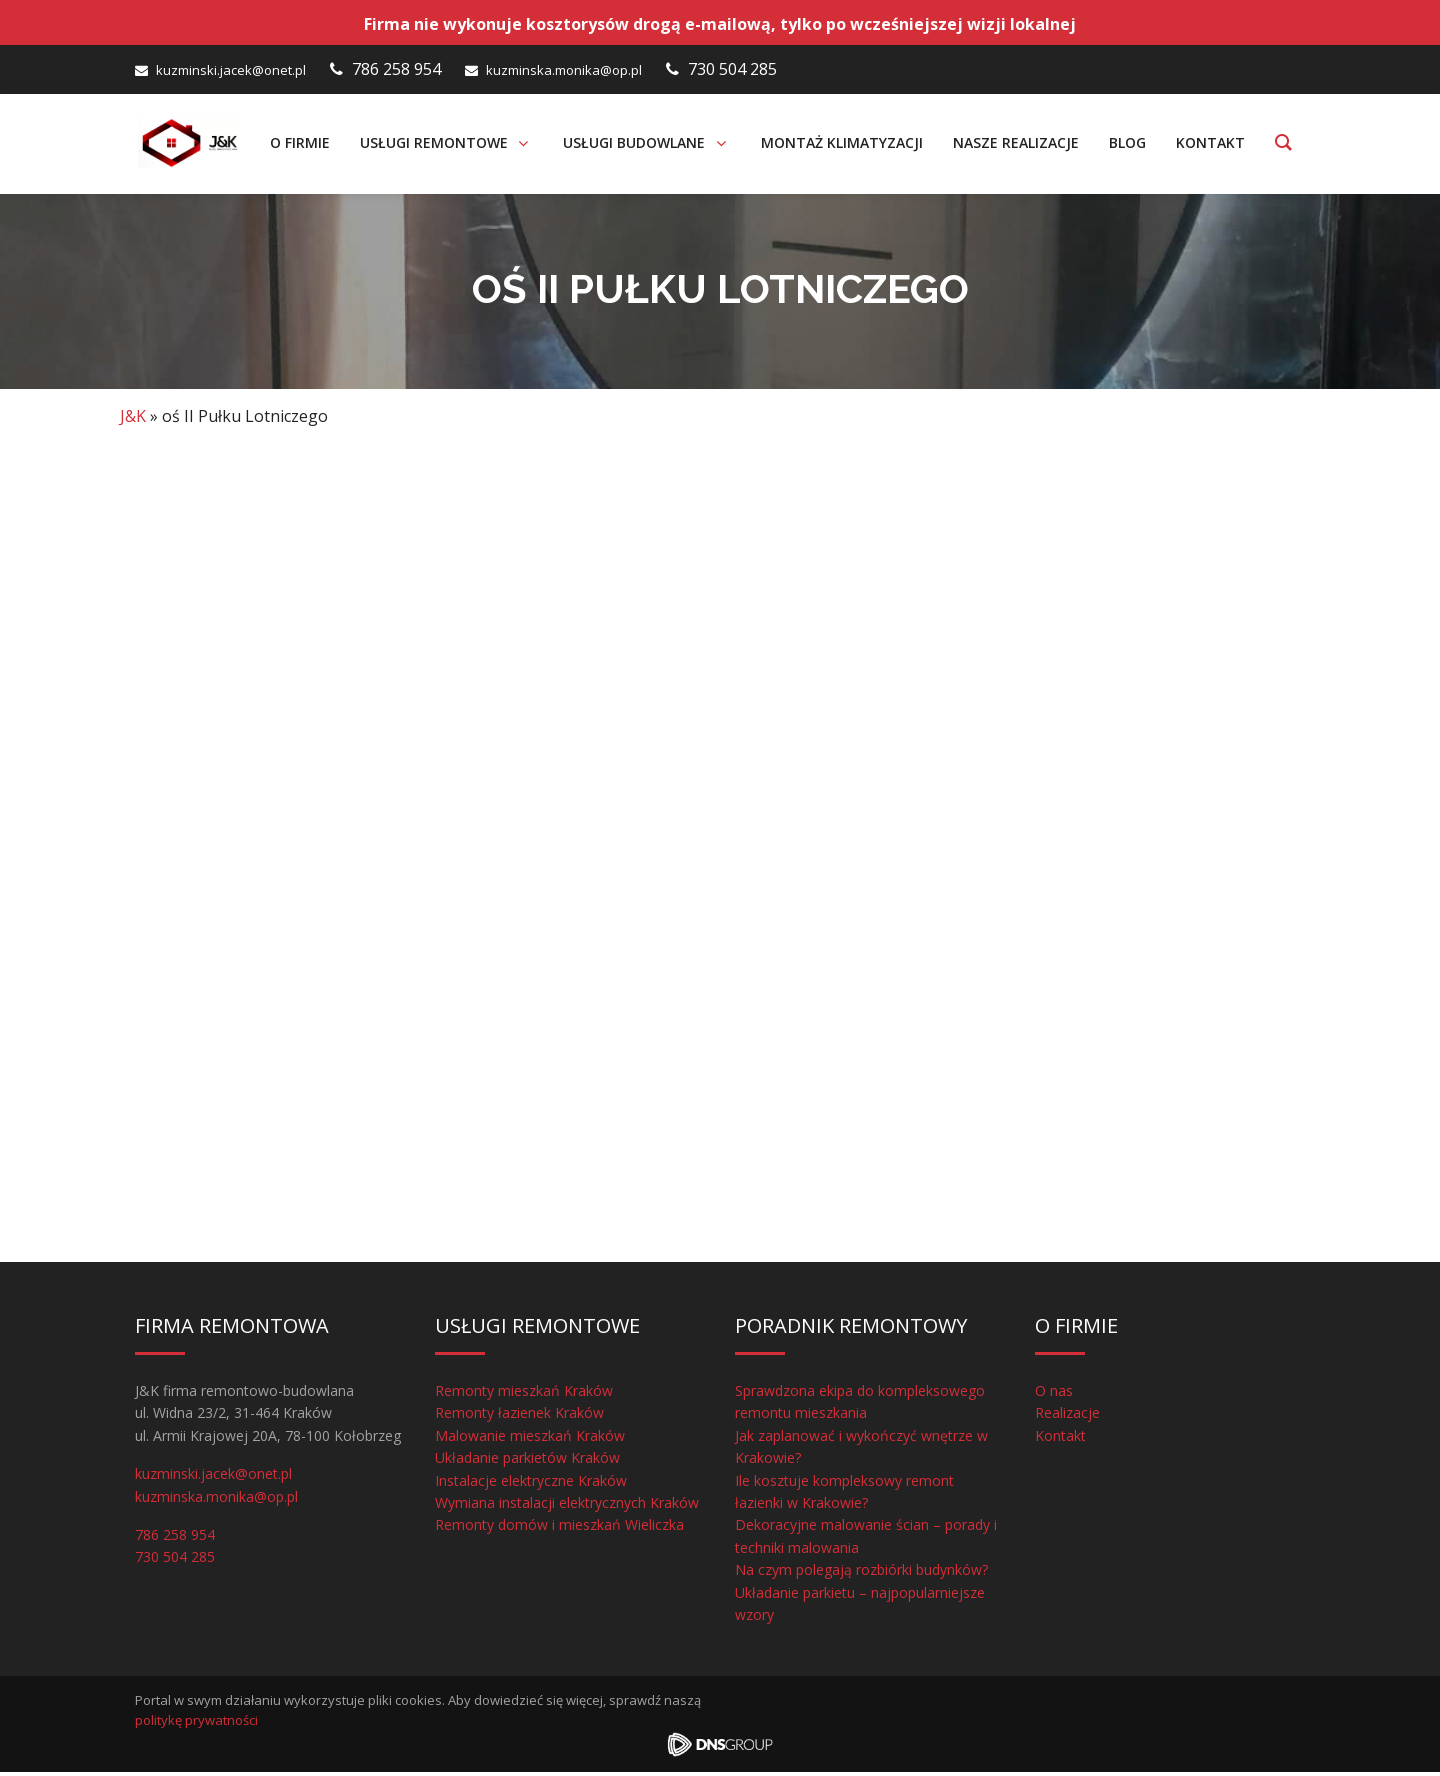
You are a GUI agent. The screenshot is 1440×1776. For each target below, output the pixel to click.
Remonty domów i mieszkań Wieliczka (559, 1529)
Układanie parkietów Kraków (527, 1462)
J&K (133, 421)
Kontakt (1060, 1440)
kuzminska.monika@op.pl (564, 70)
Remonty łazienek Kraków (519, 1417)
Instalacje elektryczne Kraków (531, 1484)
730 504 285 (732, 69)
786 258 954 (396, 69)
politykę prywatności (196, 1725)
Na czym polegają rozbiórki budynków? (861, 1574)
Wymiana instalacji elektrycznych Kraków (567, 1507)
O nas (1054, 1395)
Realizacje (1067, 1417)
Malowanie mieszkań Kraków (530, 1440)
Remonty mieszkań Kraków (524, 1395)
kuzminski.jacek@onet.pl (231, 70)
